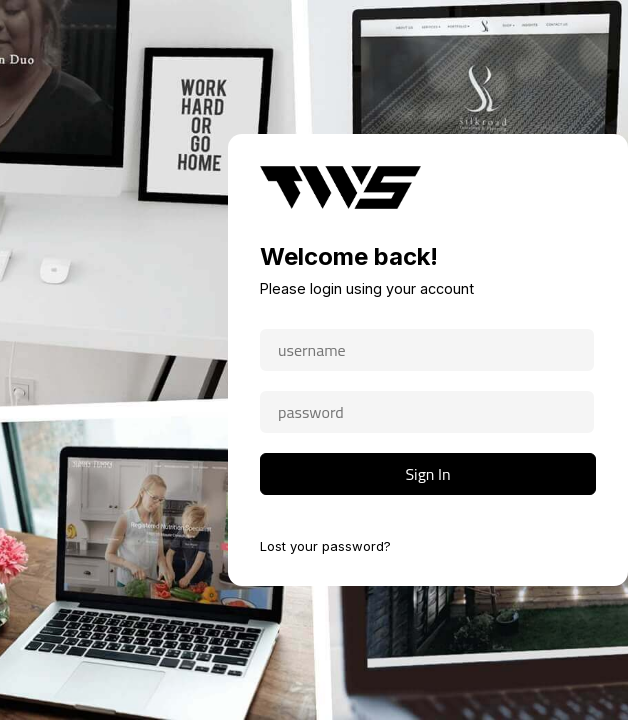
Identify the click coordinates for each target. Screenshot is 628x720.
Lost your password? (325, 546)
